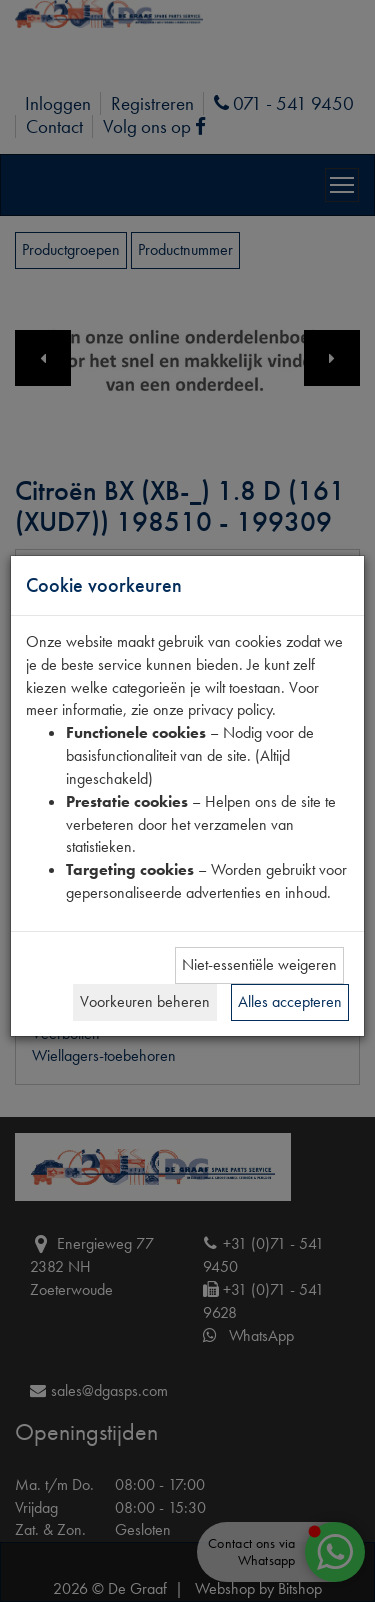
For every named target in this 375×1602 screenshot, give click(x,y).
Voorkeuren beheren (145, 1001)
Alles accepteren (290, 1001)
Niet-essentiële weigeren (259, 964)
